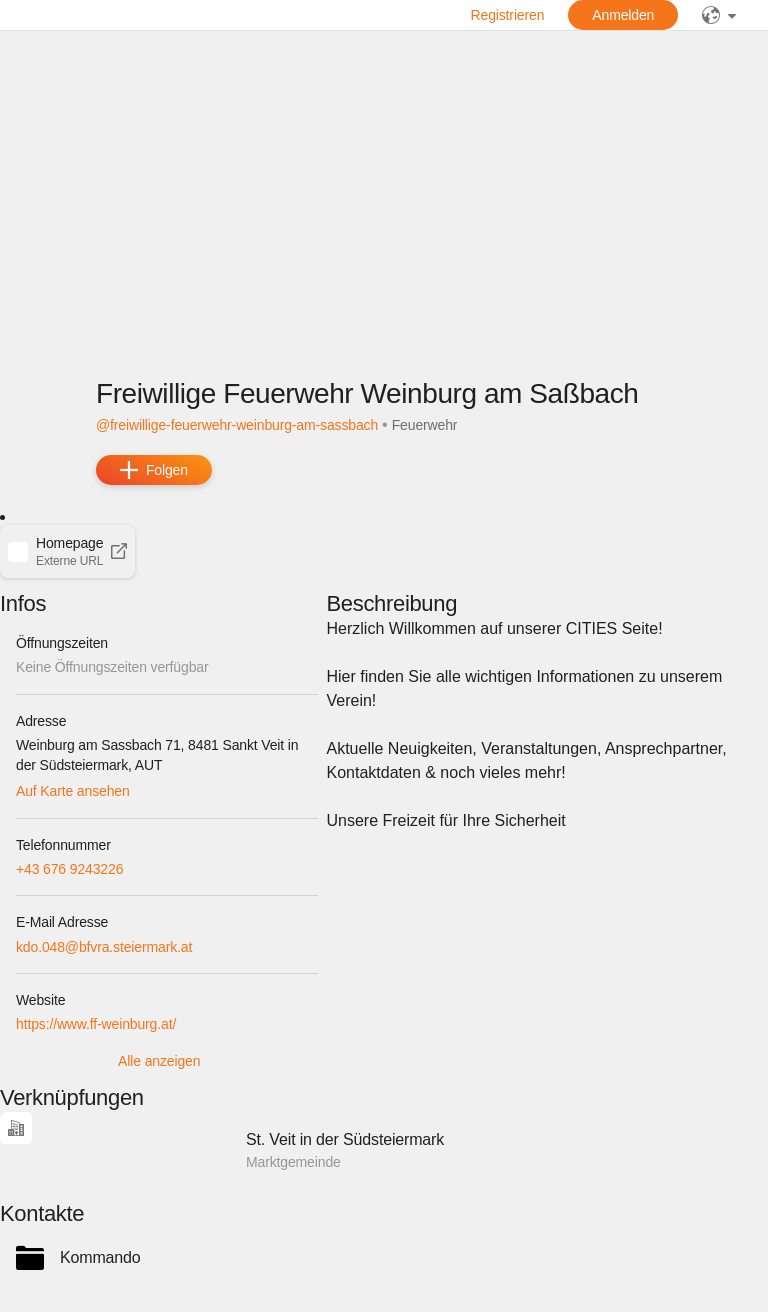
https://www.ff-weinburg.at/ (96, 1024)
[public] (719, 15)
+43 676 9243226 (69, 869)
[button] (67, 551)
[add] (154, 470)
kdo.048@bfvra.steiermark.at (104, 947)
